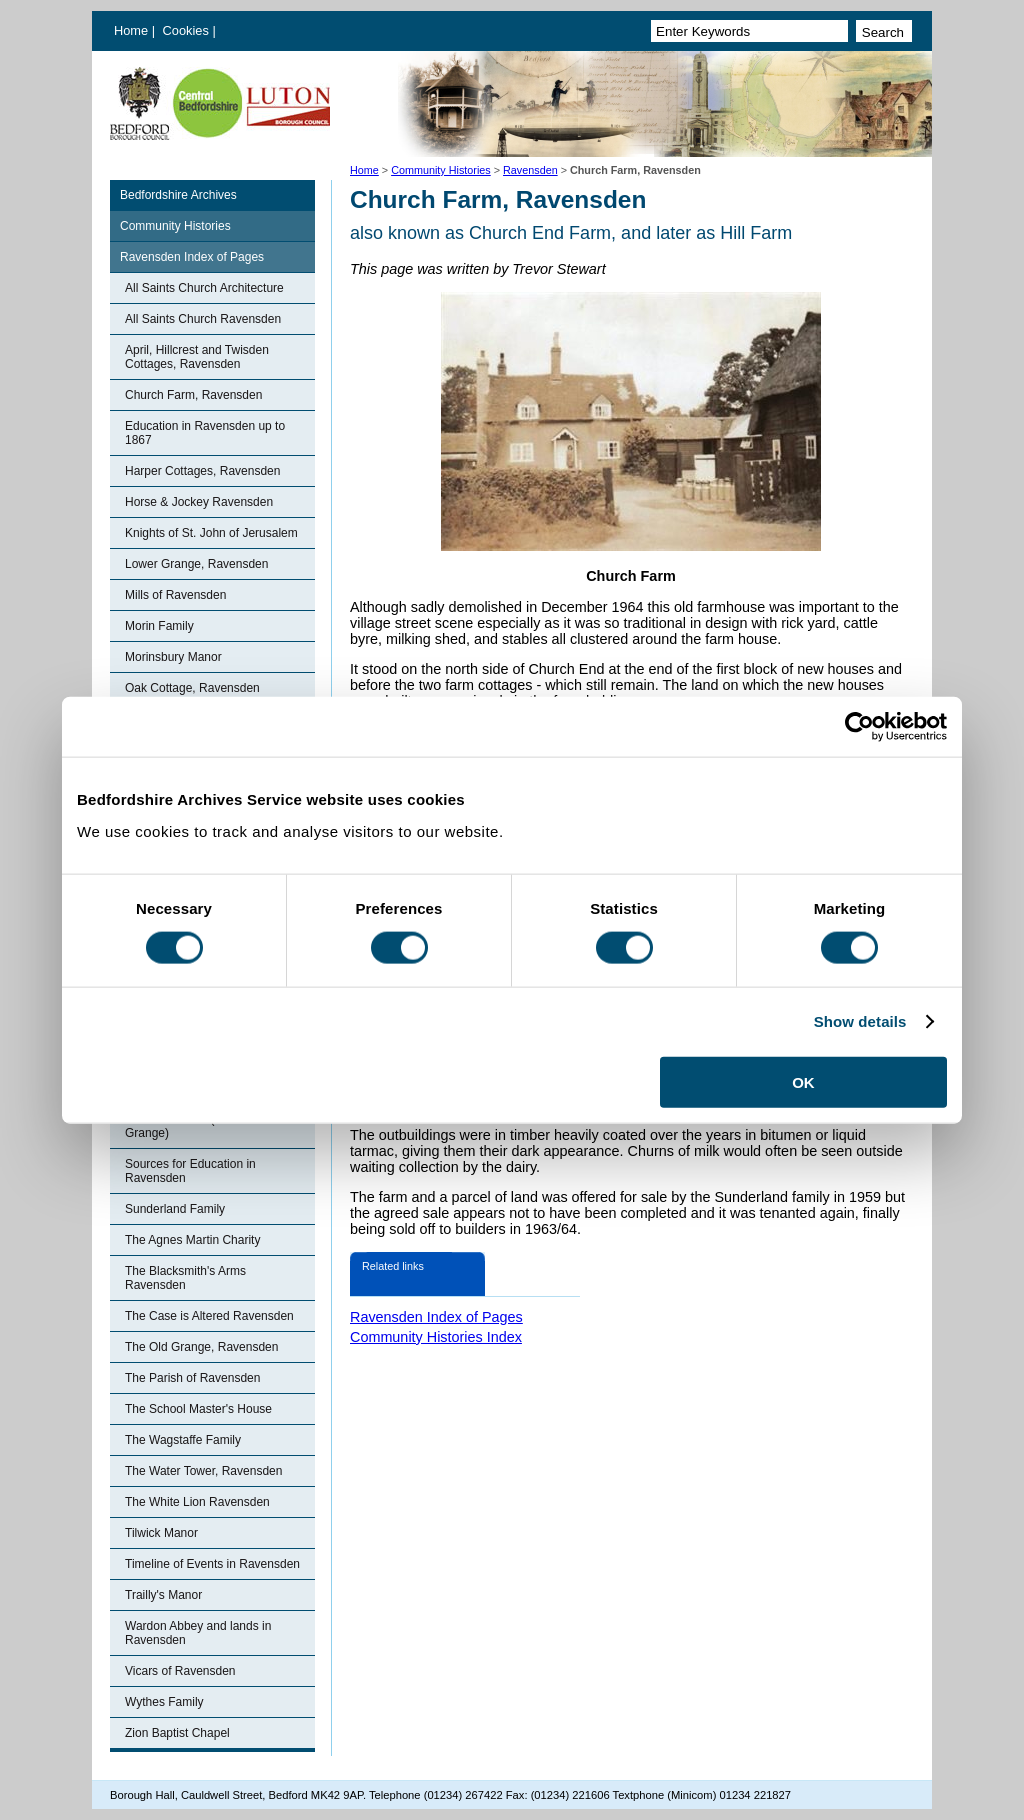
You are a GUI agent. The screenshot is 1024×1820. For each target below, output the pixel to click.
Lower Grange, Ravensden (196, 564)
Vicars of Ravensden (180, 1671)
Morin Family (159, 626)
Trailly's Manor (163, 1595)
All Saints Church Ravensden (203, 319)
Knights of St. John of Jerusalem (211, 533)
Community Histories (441, 170)
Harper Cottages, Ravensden (202, 471)
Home (131, 30)
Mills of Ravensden (175, 595)
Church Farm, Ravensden (193, 395)
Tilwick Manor (161, 1533)
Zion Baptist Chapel (177, 1733)
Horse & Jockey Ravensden (199, 502)
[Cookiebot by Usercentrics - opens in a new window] (859, 727)
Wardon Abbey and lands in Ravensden (198, 1633)
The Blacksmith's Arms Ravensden (185, 1278)
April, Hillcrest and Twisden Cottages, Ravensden (197, 357)
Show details (860, 1021)
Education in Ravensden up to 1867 (205, 433)
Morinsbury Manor (173, 657)
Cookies (188, 30)
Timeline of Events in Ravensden (212, 1564)
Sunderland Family (175, 1209)
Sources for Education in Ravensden (190, 1171)
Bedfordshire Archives (178, 195)
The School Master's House (198, 1409)
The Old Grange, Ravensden (201, 1347)
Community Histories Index (436, 1337)
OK (803, 1081)
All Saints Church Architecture (204, 288)
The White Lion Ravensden (197, 1502)
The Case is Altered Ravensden (209, 1316)
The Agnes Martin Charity (192, 1240)
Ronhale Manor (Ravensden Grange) (200, 1126)
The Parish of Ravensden (192, 1378)
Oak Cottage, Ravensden (192, 688)
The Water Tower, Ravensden (203, 1471)
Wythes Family (164, 1702)
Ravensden (530, 170)
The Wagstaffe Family (183, 1440)
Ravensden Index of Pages (192, 257)
